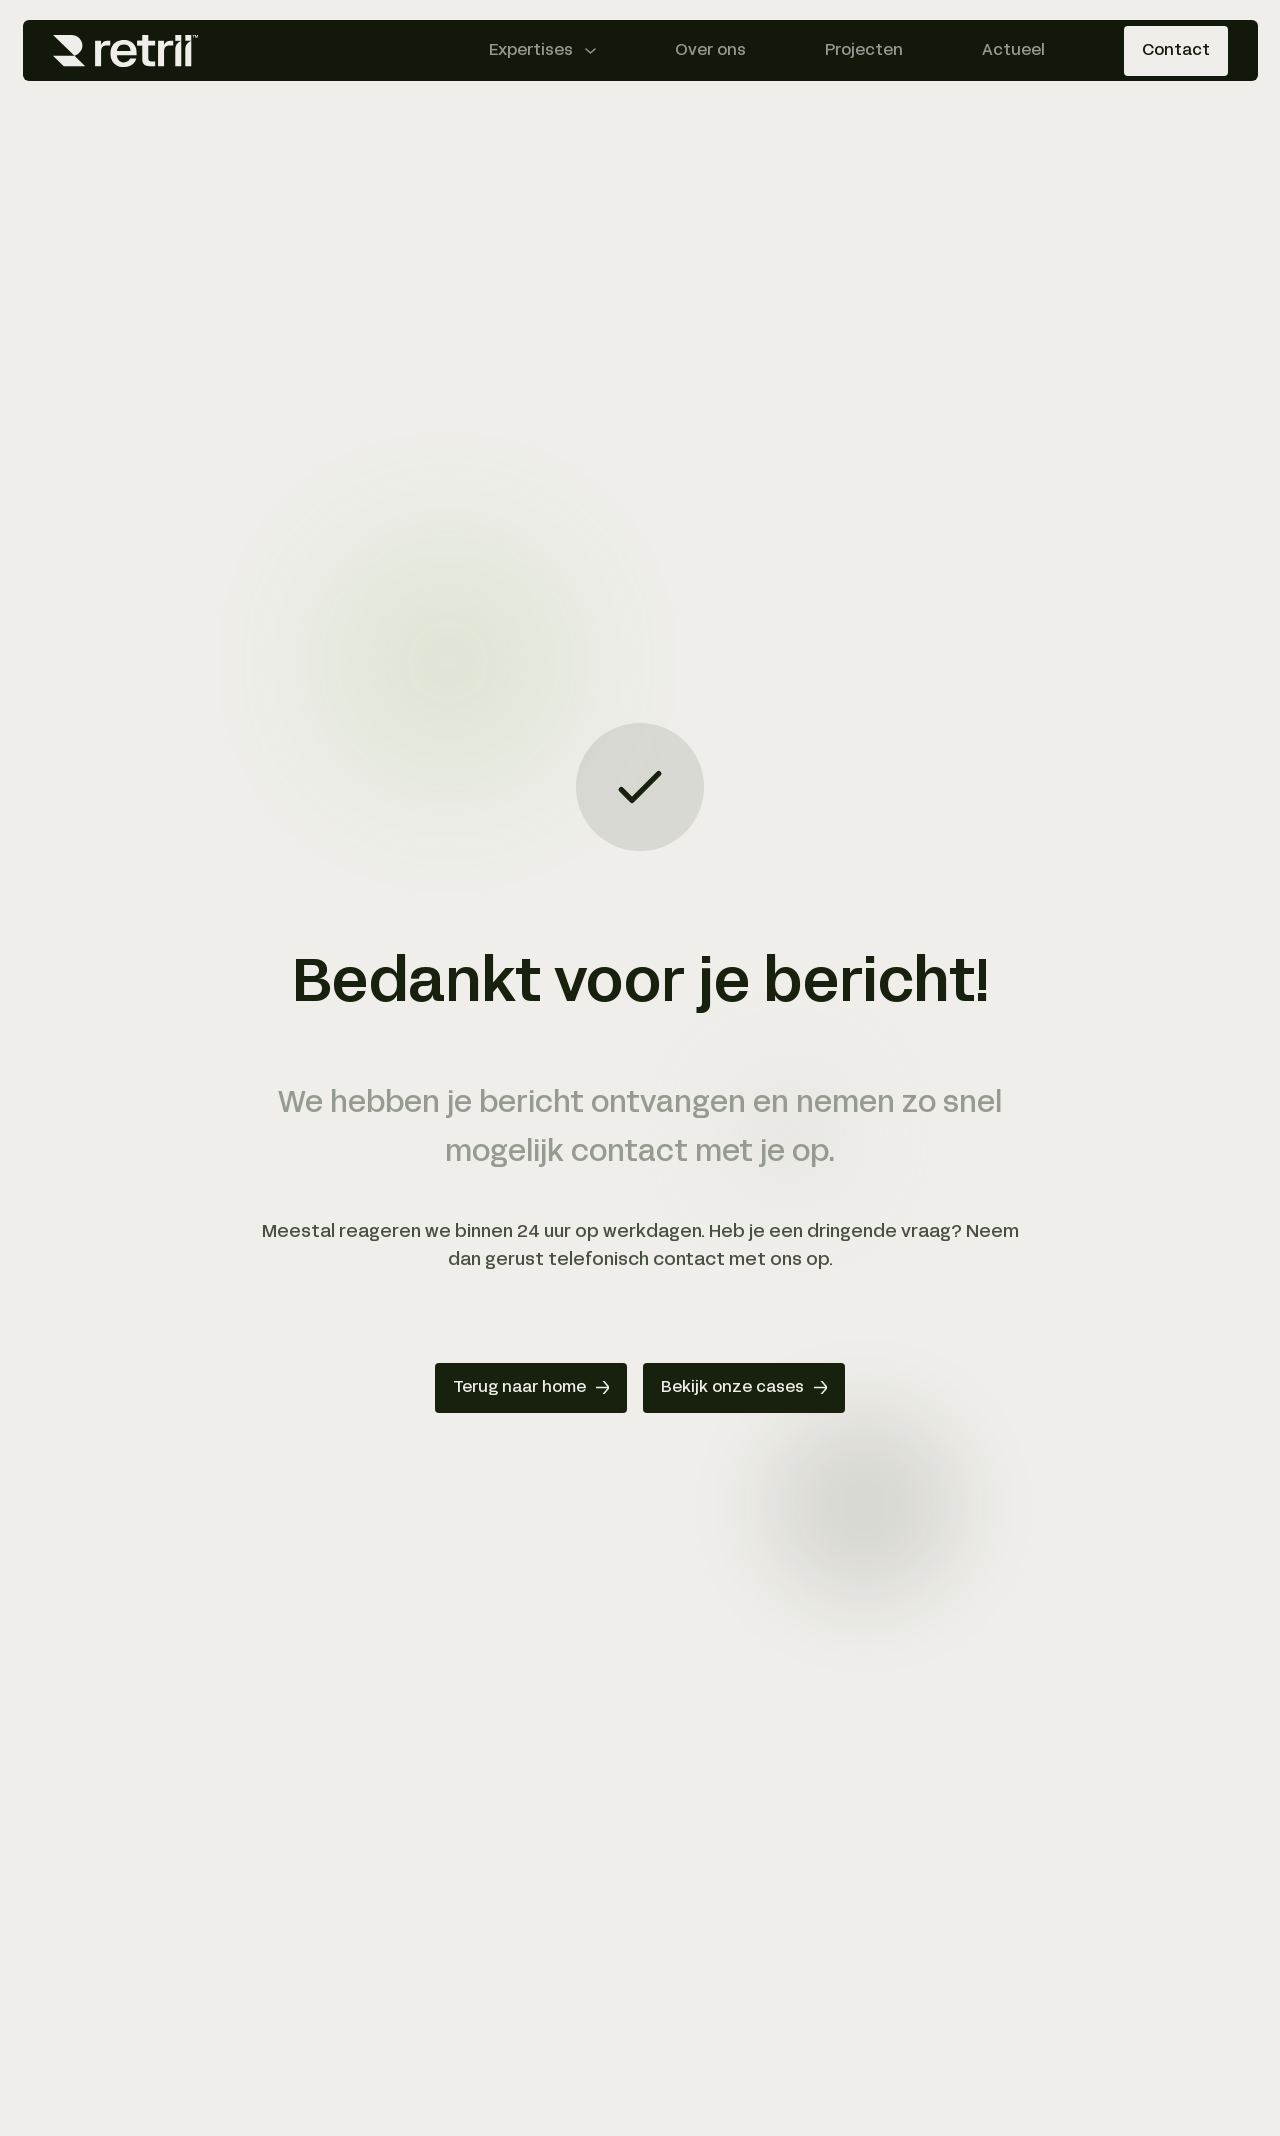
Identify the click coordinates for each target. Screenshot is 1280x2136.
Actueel (1013, 51)
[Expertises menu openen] (542, 51)
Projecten (864, 51)
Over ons (710, 51)
